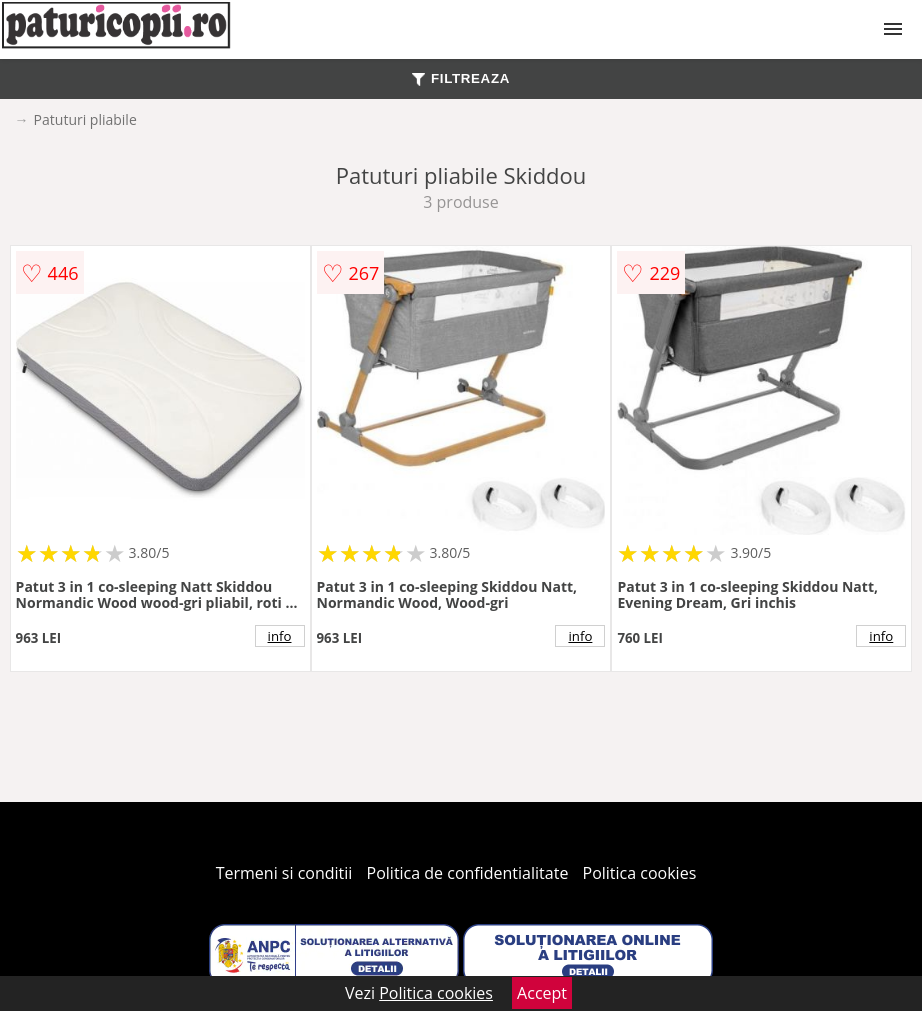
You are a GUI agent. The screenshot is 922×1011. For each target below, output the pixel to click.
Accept (542, 993)
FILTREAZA (461, 78)
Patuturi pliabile (85, 119)
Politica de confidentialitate (468, 873)
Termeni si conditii (284, 873)
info (280, 636)
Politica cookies (640, 873)
